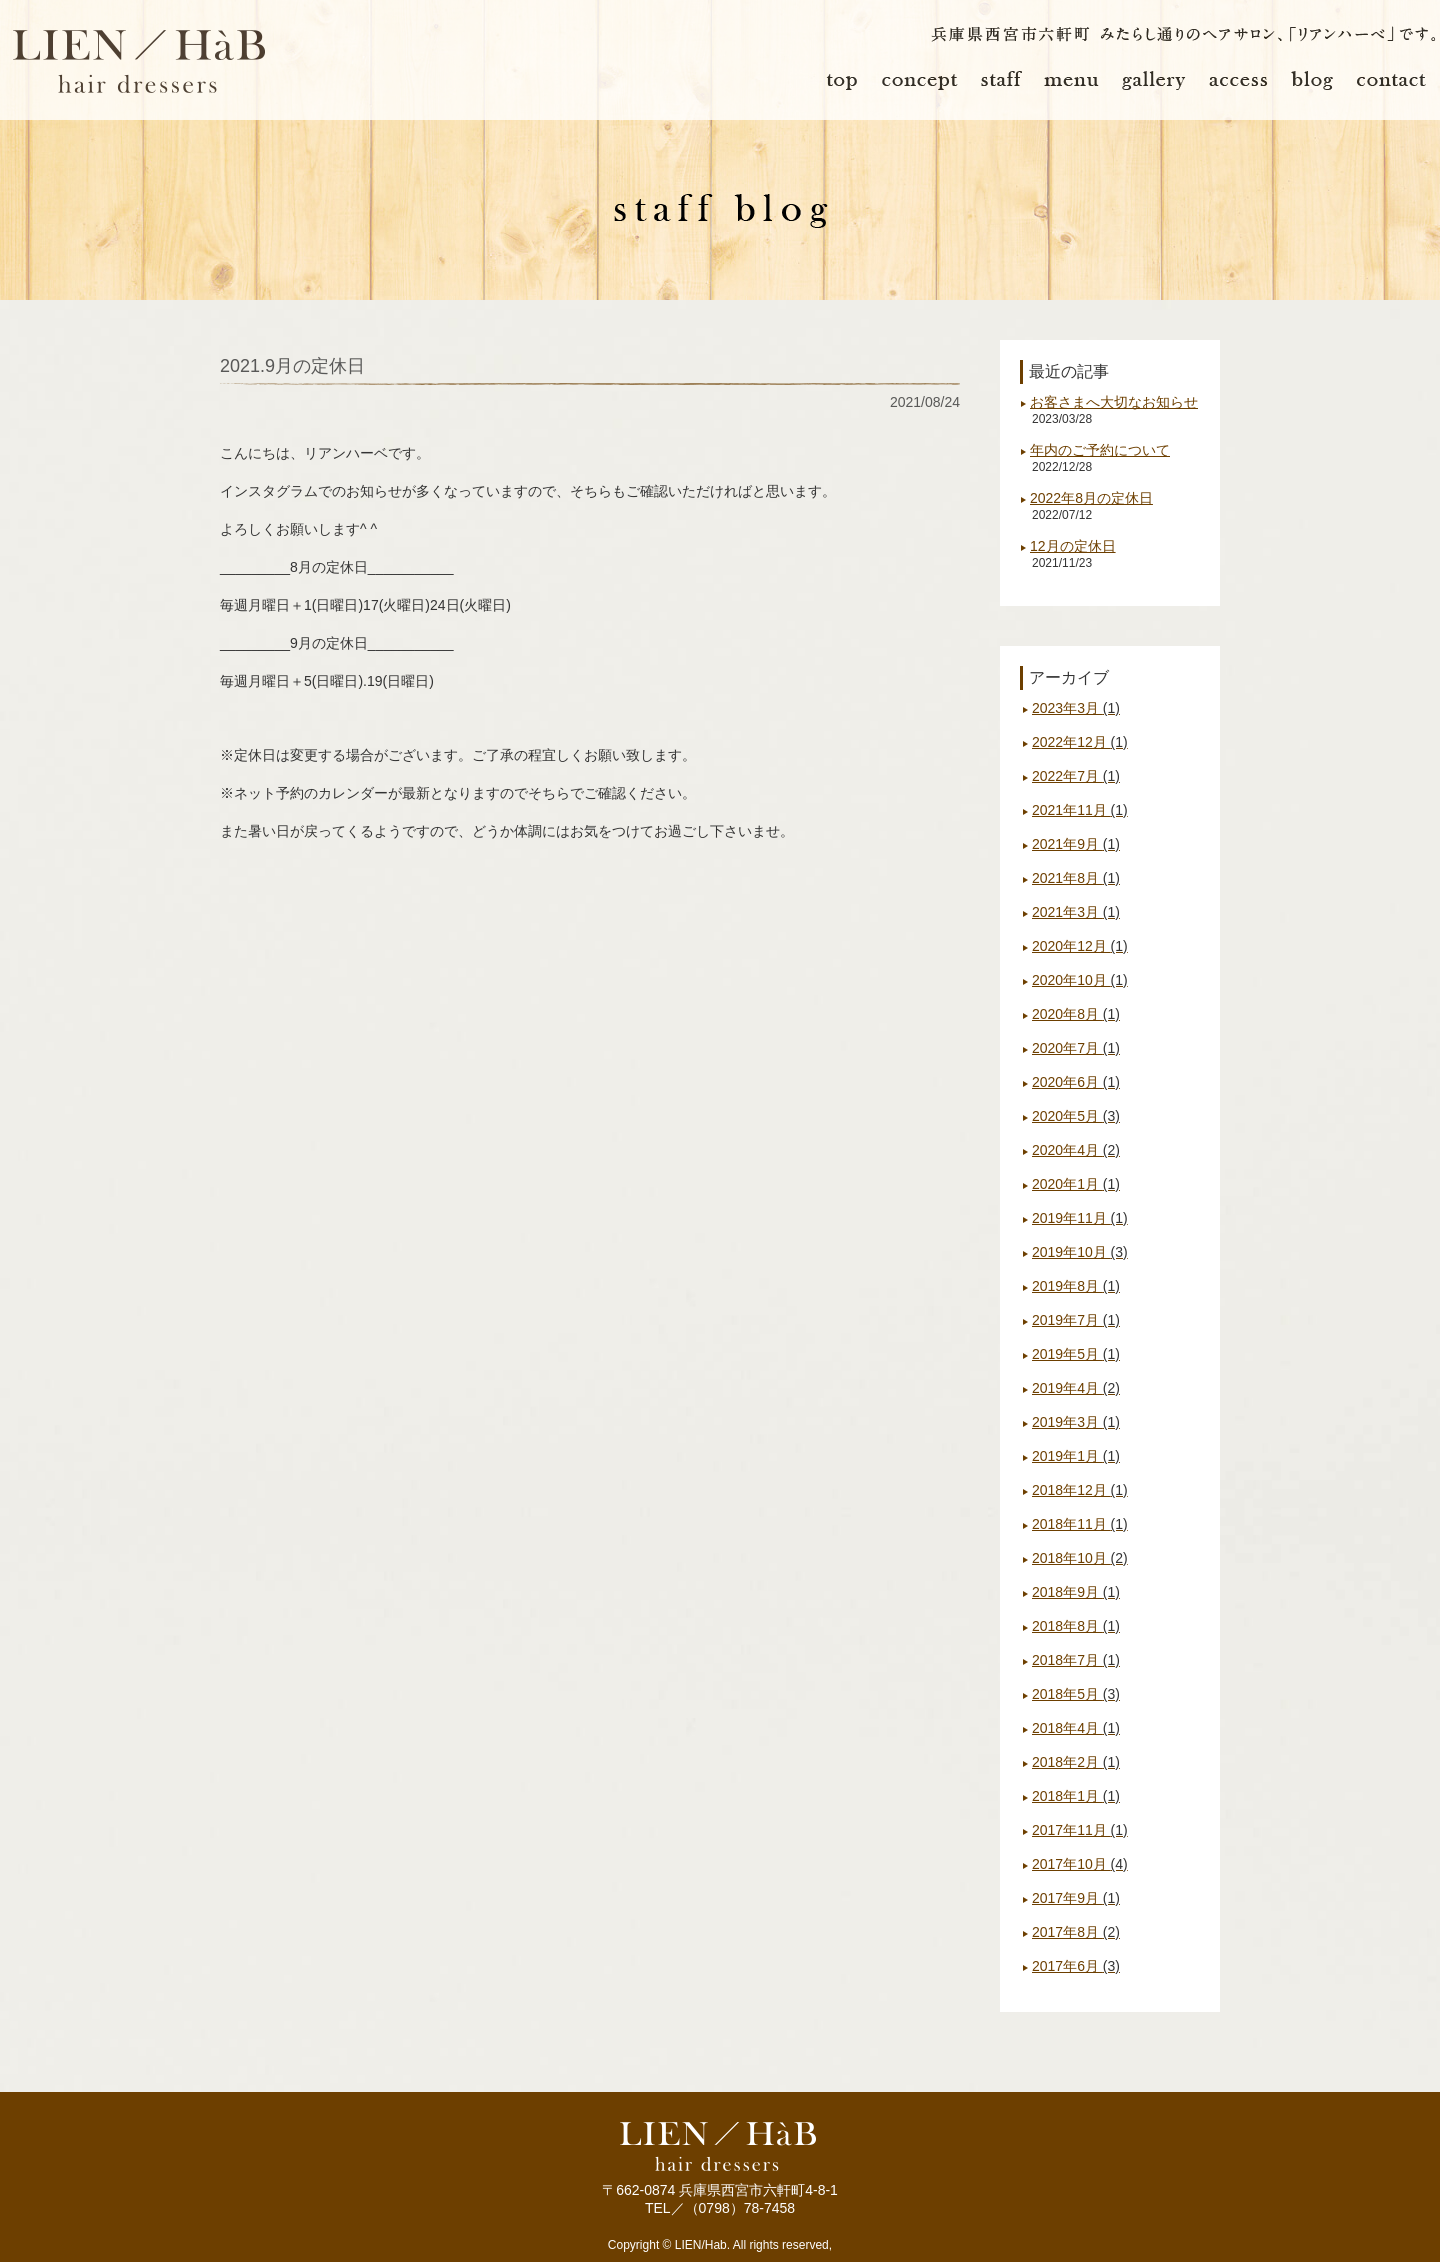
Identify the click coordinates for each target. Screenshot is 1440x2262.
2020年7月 (1076, 1048)
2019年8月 (1076, 1286)
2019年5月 (1076, 1354)
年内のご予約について (1100, 450)
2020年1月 (1076, 1184)
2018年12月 (1080, 1490)
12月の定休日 (1073, 546)
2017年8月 (1076, 1932)
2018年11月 (1080, 1524)
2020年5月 (1076, 1116)
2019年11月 (1080, 1218)
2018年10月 (1080, 1558)
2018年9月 (1076, 1592)
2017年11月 (1080, 1830)
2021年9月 (1076, 844)
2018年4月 (1076, 1728)
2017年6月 (1076, 1966)
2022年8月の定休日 (1091, 498)
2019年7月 (1076, 1320)
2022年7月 (1076, 776)
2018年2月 (1076, 1762)
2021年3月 (1076, 912)
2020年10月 (1080, 980)
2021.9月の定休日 (292, 366)
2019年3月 (1076, 1422)
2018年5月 (1076, 1694)
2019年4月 (1076, 1388)
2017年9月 (1076, 1898)
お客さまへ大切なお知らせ (1114, 402)
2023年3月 (1076, 708)
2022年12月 (1080, 742)
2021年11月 (1080, 810)
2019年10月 (1080, 1252)
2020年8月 (1076, 1014)
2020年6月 (1076, 1082)
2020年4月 (1076, 1150)
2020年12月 (1080, 946)
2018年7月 (1076, 1660)
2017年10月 (1080, 1864)
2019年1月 (1076, 1456)
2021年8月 (1076, 878)
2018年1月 (1076, 1796)
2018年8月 (1076, 1626)
